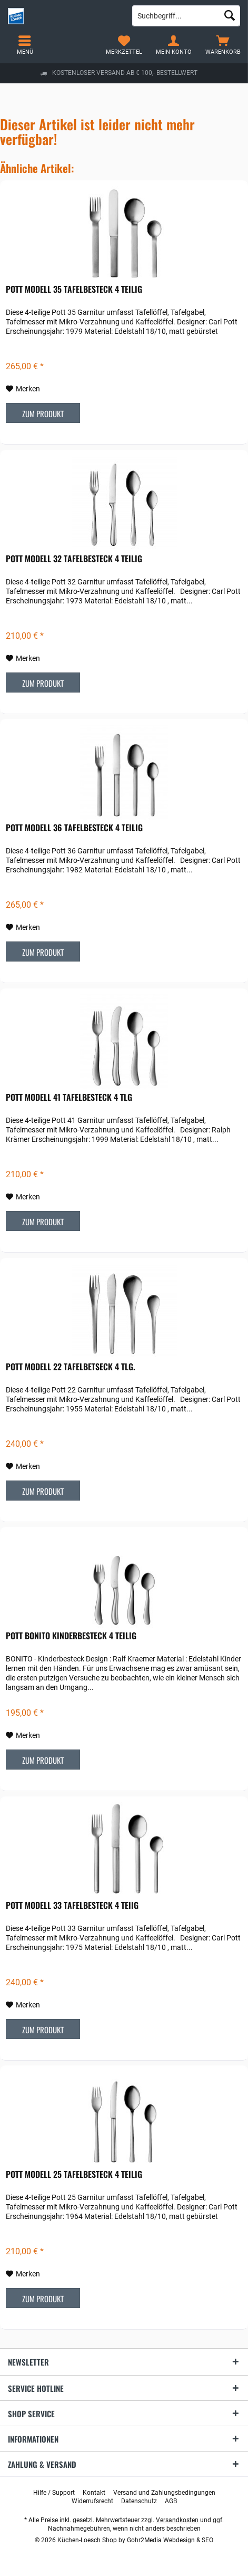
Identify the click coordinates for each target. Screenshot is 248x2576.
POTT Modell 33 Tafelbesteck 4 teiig (72, 1905)
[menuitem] (223, 44)
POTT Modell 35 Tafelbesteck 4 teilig (74, 289)
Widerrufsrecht (92, 2501)
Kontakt (94, 2492)
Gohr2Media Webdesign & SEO (170, 2540)
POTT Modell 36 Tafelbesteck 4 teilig (74, 828)
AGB (171, 2501)
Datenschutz (139, 2501)
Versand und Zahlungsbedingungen (164, 2492)
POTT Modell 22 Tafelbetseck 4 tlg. (70, 1367)
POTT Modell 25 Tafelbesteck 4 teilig (74, 2174)
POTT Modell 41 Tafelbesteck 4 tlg (69, 1097)
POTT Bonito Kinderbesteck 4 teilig (71, 1636)
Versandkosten (177, 2520)
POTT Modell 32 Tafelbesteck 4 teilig (74, 559)
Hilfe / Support (54, 2492)
